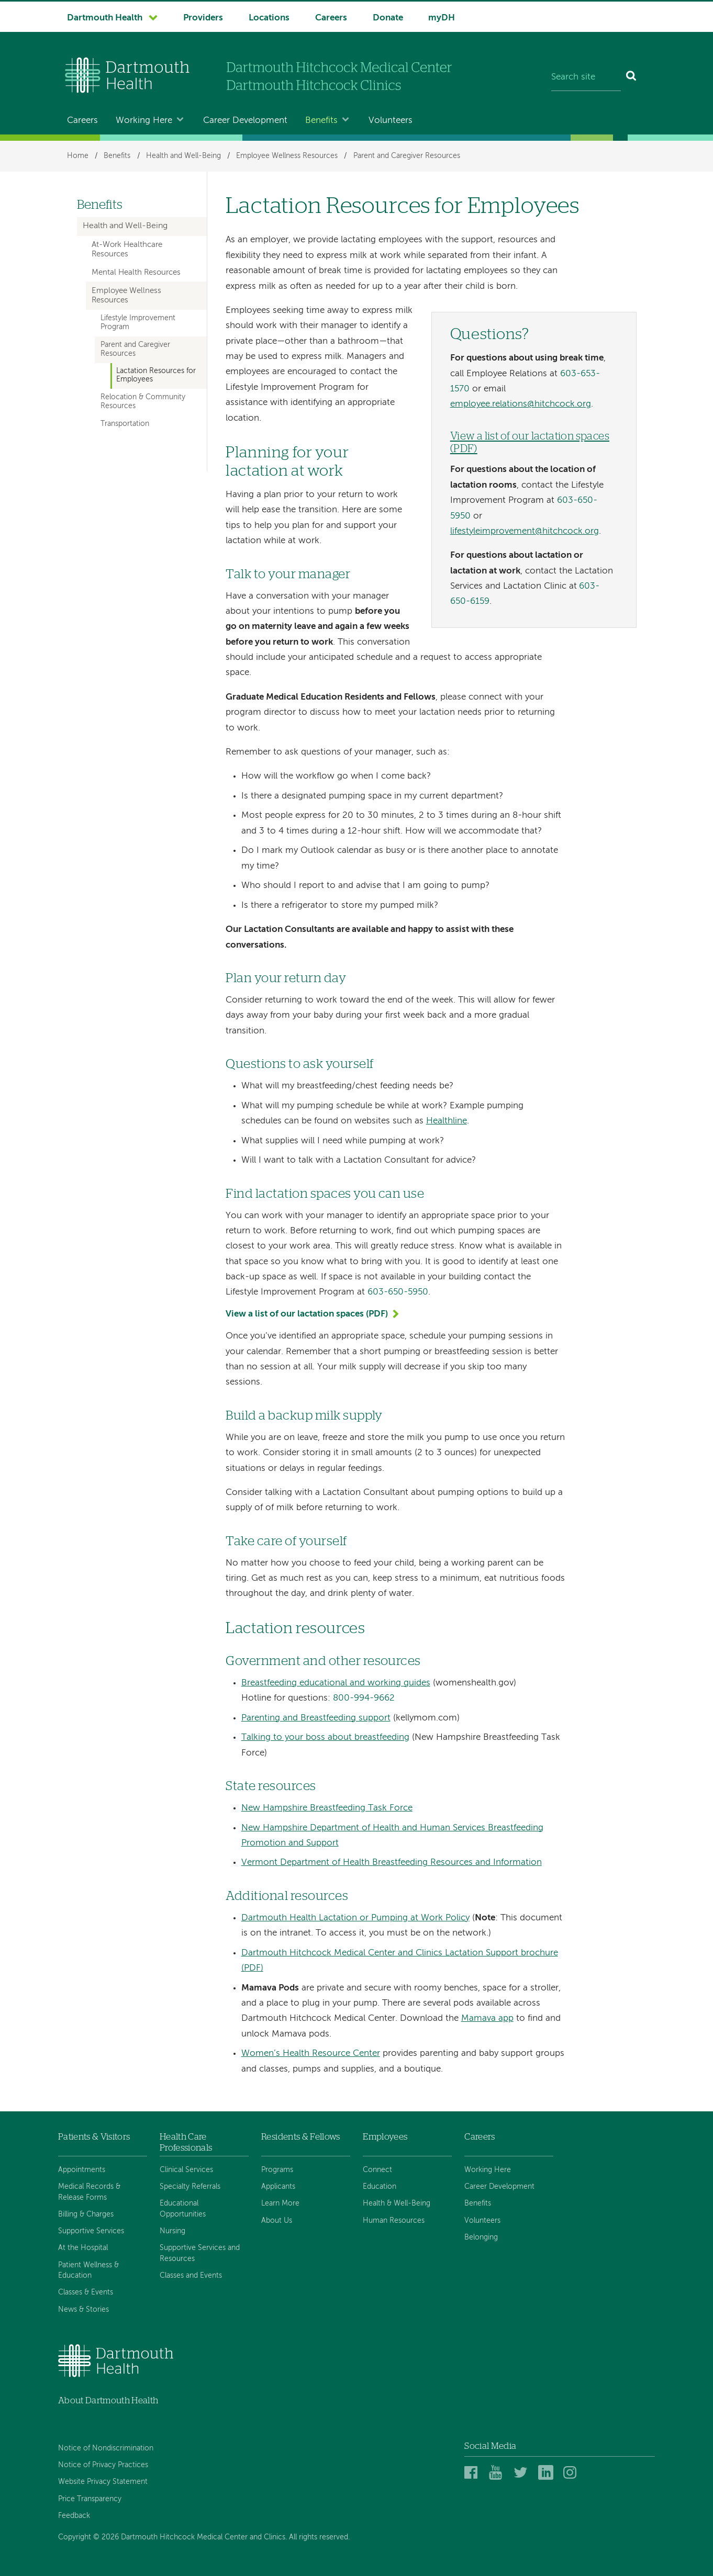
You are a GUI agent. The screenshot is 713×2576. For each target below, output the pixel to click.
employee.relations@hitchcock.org (520, 404)
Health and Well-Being (183, 156)
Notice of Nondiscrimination (105, 2448)
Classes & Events (85, 2292)
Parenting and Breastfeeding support (316, 1718)
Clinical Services (186, 2170)
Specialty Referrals (190, 2186)
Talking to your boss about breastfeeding (325, 1737)
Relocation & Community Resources (143, 401)
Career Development (245, 120)
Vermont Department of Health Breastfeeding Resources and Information (391, 1862)
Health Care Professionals (186, 2142)
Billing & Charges (86, 2214)
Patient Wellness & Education (88, 2270)
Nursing (172, 2231)
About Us (276, 2220)
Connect (377, 2170)
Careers (331, 18)
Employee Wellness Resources (287, 156)
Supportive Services (91, 2231)
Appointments (81, 2170)
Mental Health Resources (136, 272)
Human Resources (394, 2220)
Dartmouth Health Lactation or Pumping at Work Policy (355, 1918)
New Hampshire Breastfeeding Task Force (327, 1808)
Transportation (125, 424)
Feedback (74, 2515)
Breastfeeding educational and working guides (335, 1683)
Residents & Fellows (300, 2136)
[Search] (631, 77)
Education (379, 2186)
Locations (269, 18)
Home (77, 156)
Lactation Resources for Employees (156, 375)
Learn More (280, 2203)
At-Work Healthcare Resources (127, 249)
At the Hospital (83, 2248)
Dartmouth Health (104, 18)
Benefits (321, 120)
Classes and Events (191, 2275)
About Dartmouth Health (108, 2400)
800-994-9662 (364, 1698)
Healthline (446, 1121)
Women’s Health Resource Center (310, 2053)
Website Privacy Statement (103, 2481)
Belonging (481, 2237)
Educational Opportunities (183, 2209)
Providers (203, 18)
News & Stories (83, 2309)
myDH (441, 18)
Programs (277, 2170)
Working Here (144, 120)
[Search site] (586, 77)
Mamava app (487, 2018)
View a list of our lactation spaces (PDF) (307, 1314)
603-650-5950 (397, 1292)
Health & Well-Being (396, 2203)
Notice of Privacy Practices (103, 2465)
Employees (385, 2136)
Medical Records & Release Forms (89, 2192)
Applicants (278, 2186)
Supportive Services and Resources (200, 2253)
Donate (388, 18)
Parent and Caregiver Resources (406, 156)
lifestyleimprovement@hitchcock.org (524, 531)
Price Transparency (89, 2499)
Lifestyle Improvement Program (138, 322)
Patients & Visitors (94, 2136)
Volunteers (391, 120)
